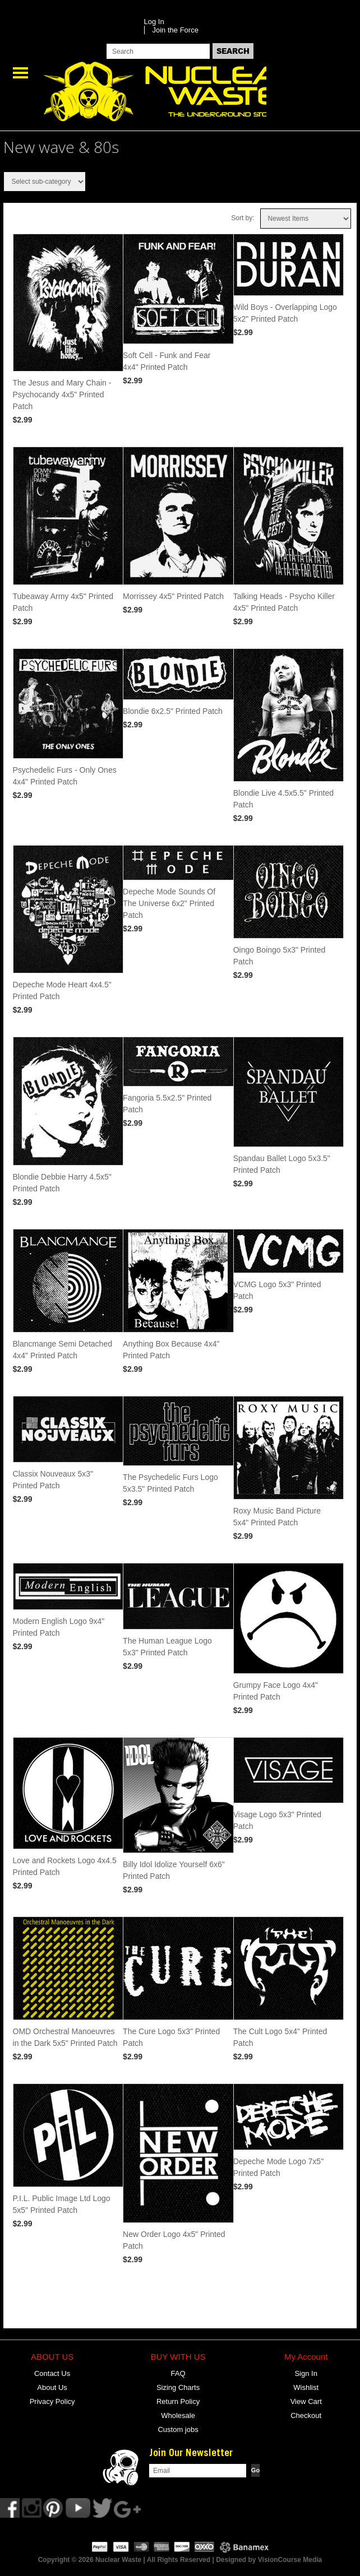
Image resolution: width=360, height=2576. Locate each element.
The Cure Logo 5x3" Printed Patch (171, 2037)
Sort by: (242, 218)
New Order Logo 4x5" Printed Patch (174, 2240)
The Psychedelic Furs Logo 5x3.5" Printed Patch (170, 1483)
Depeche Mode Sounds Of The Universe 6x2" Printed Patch (169, 903)
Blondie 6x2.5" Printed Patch (173, 711)
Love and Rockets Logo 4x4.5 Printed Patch (65, 1866)
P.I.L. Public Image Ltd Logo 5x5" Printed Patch (61, 2204)
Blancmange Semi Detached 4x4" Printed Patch (62, 1349)
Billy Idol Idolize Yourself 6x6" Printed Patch (174, 1870)
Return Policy (178, 2401)
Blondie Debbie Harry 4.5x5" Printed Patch (62, 1182)
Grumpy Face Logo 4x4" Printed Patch (275, 1691)
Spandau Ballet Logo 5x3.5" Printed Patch (281, 1164)
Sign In (305, 2373)
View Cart (306, 2401)
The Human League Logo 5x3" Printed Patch (167, 1646)
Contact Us (52, 2373)
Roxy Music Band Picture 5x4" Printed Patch (277, 1516)
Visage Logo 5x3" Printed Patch (277, 1820)
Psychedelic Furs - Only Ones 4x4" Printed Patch (65, 775)
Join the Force (176, 30)
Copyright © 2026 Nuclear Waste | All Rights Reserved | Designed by (148, 2560)
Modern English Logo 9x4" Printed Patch (59, 1627)
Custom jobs (178, 2429)
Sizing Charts (178, 2387)
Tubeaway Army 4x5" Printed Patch (63, 602)
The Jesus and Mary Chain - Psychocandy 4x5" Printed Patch (62, 394)
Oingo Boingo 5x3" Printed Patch (279, 955)
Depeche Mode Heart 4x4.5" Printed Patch (62, 990)
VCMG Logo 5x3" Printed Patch (277, 1290)
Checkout (305, 2415)
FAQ (178, 2373)
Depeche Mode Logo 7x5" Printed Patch (278, 2167)
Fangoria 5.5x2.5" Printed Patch (167, 1103)
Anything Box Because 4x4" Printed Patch (171, 1349)
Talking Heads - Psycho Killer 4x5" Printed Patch (284, 602)
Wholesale (178, 2415)
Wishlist (306, 2387)
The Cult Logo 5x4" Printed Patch (280, 2037)
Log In (154, 21)
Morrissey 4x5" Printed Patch (173, 596)
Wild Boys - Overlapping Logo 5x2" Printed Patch (285, 313)
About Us (52, 2387)
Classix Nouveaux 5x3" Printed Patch (53, 1479)
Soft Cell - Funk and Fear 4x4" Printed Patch (166, 361)
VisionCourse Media (290, 2560)
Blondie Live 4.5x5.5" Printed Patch (283, 798)
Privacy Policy (52, 2401)
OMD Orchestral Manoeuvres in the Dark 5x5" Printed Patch (65, 2037)
